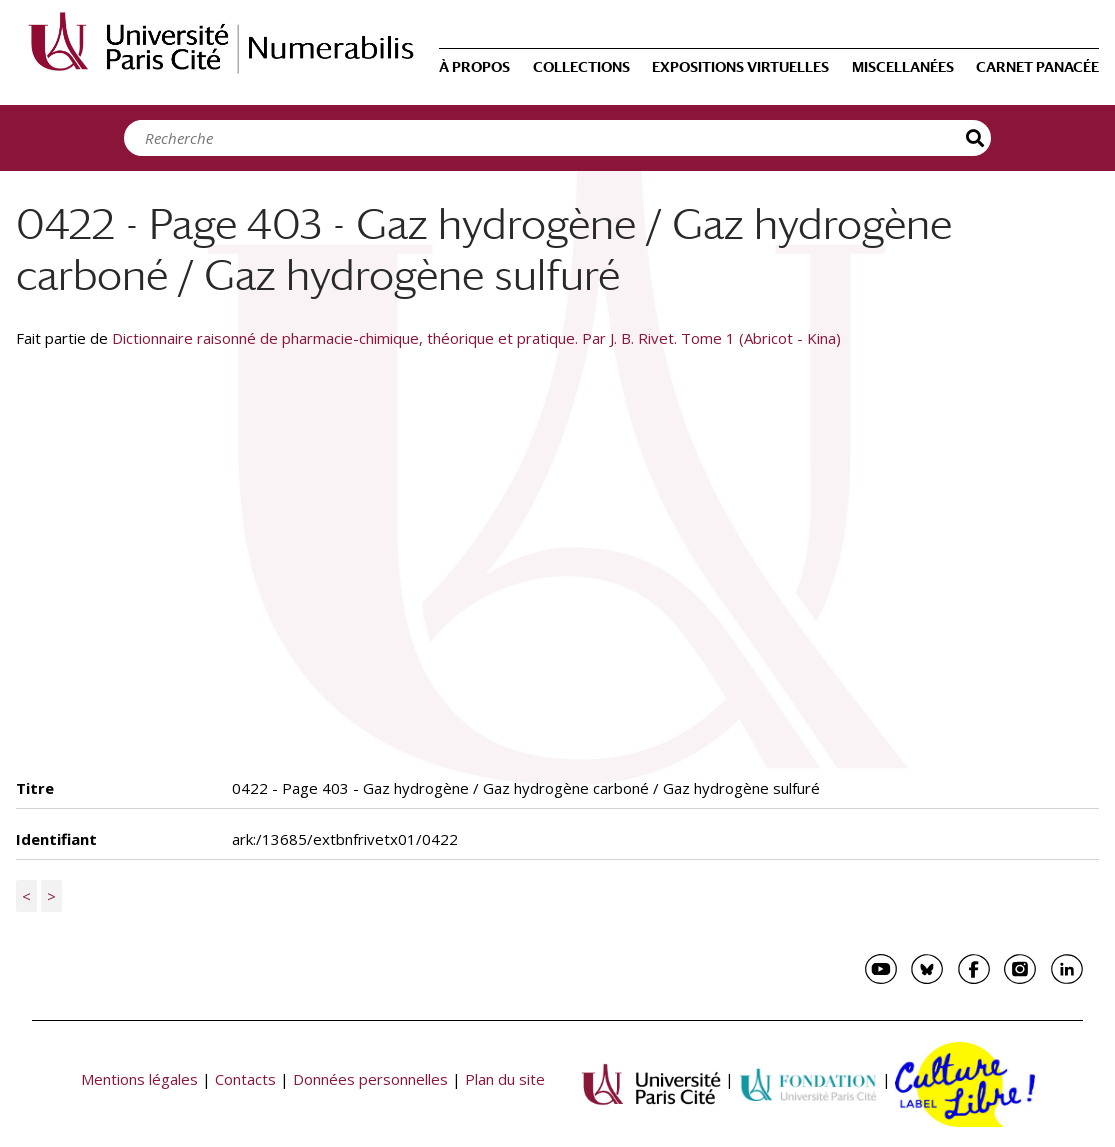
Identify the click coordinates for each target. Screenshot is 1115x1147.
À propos (474, 67)
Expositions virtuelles (740, 67)
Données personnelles (370, 1079)
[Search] (552, 138)
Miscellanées (903, 67)
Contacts (245, 1079)
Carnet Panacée (1037, 67)
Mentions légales (139, 1079)
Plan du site (505, 1079)
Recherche (976, 138)
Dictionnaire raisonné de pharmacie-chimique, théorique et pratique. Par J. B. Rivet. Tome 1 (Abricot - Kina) (476, 338)
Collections (581, 67)
